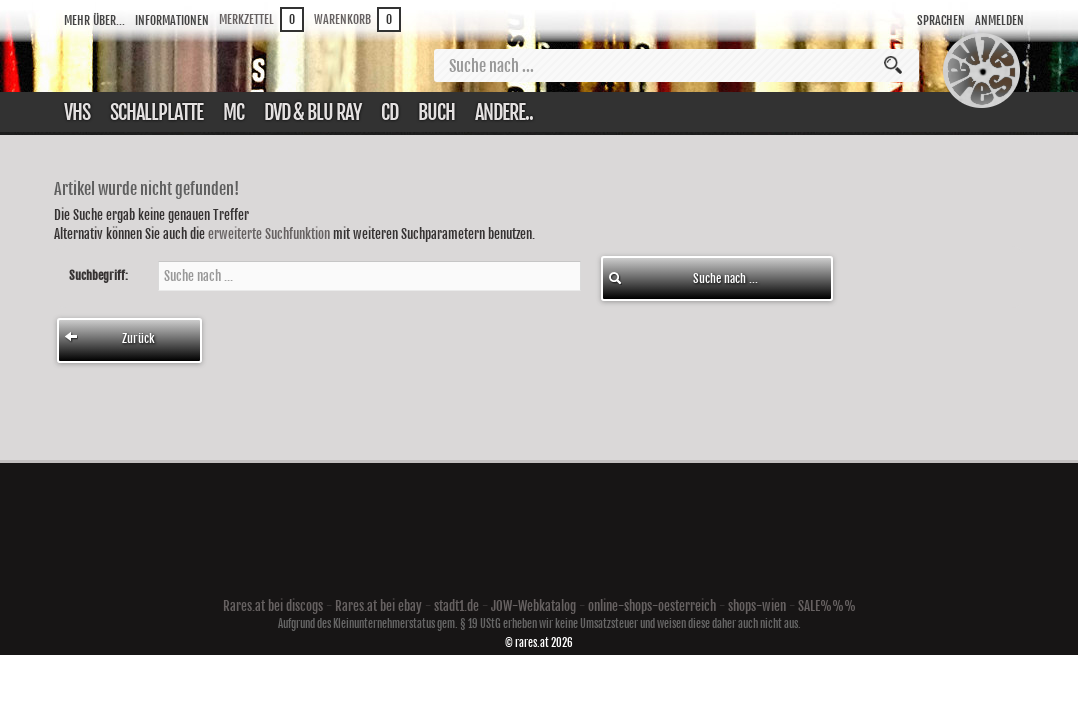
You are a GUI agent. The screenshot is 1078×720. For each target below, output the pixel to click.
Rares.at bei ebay (378, 606)
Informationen (172, 20)
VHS (77, 112)
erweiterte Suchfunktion (269, 234)
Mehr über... (94, 20)
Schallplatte (156, 112)
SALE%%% (827, 606)
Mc (233, 112)
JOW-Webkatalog (533, 606)
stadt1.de (456, 606)
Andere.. (504, 112)
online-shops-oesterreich (652, 606)
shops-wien (757, 606)
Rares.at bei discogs (273, 606)
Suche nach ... (683, 278)
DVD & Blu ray (312, 112)
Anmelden (999, 20)
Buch (436, 112)
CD (389, 112)
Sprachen (941, 20)
